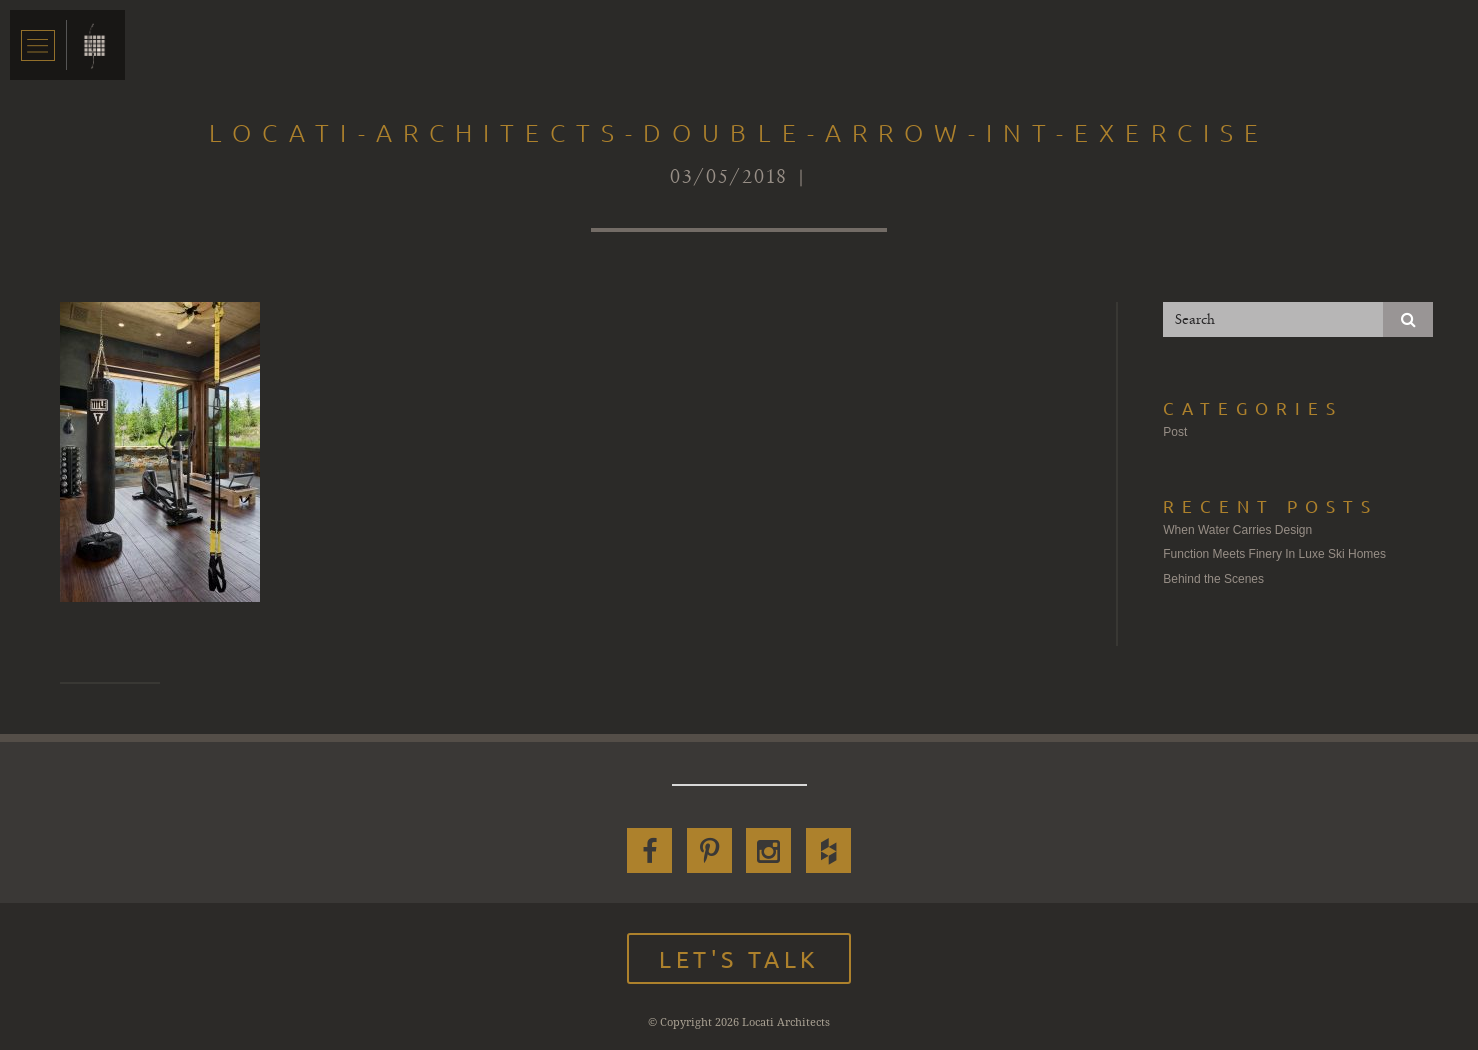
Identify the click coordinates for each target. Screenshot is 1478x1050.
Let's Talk (739, 958)
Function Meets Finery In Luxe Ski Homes (1274, 554)
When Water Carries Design (1237, 530)
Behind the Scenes (1213, 579)
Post (1175, 432)
